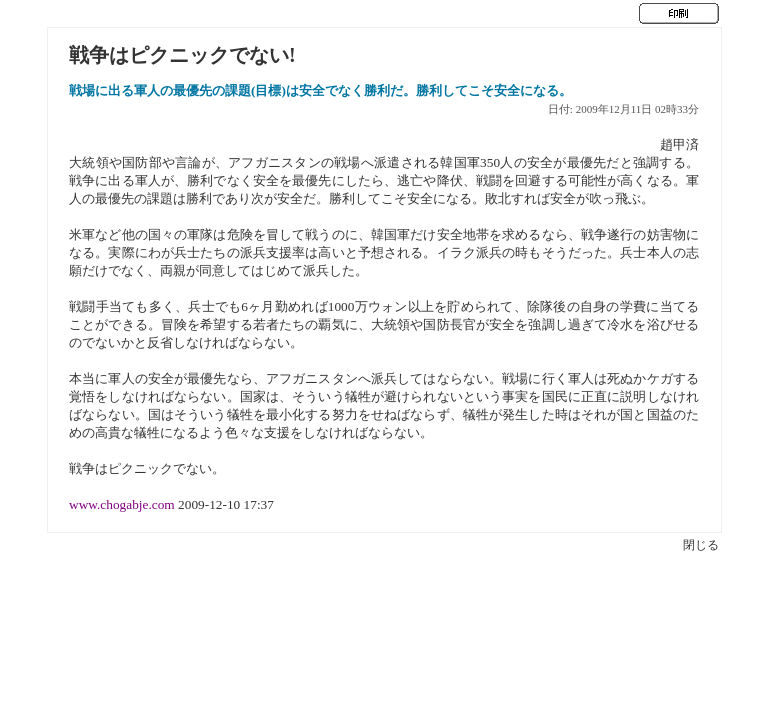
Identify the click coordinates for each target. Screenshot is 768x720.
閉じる (701, 545)
